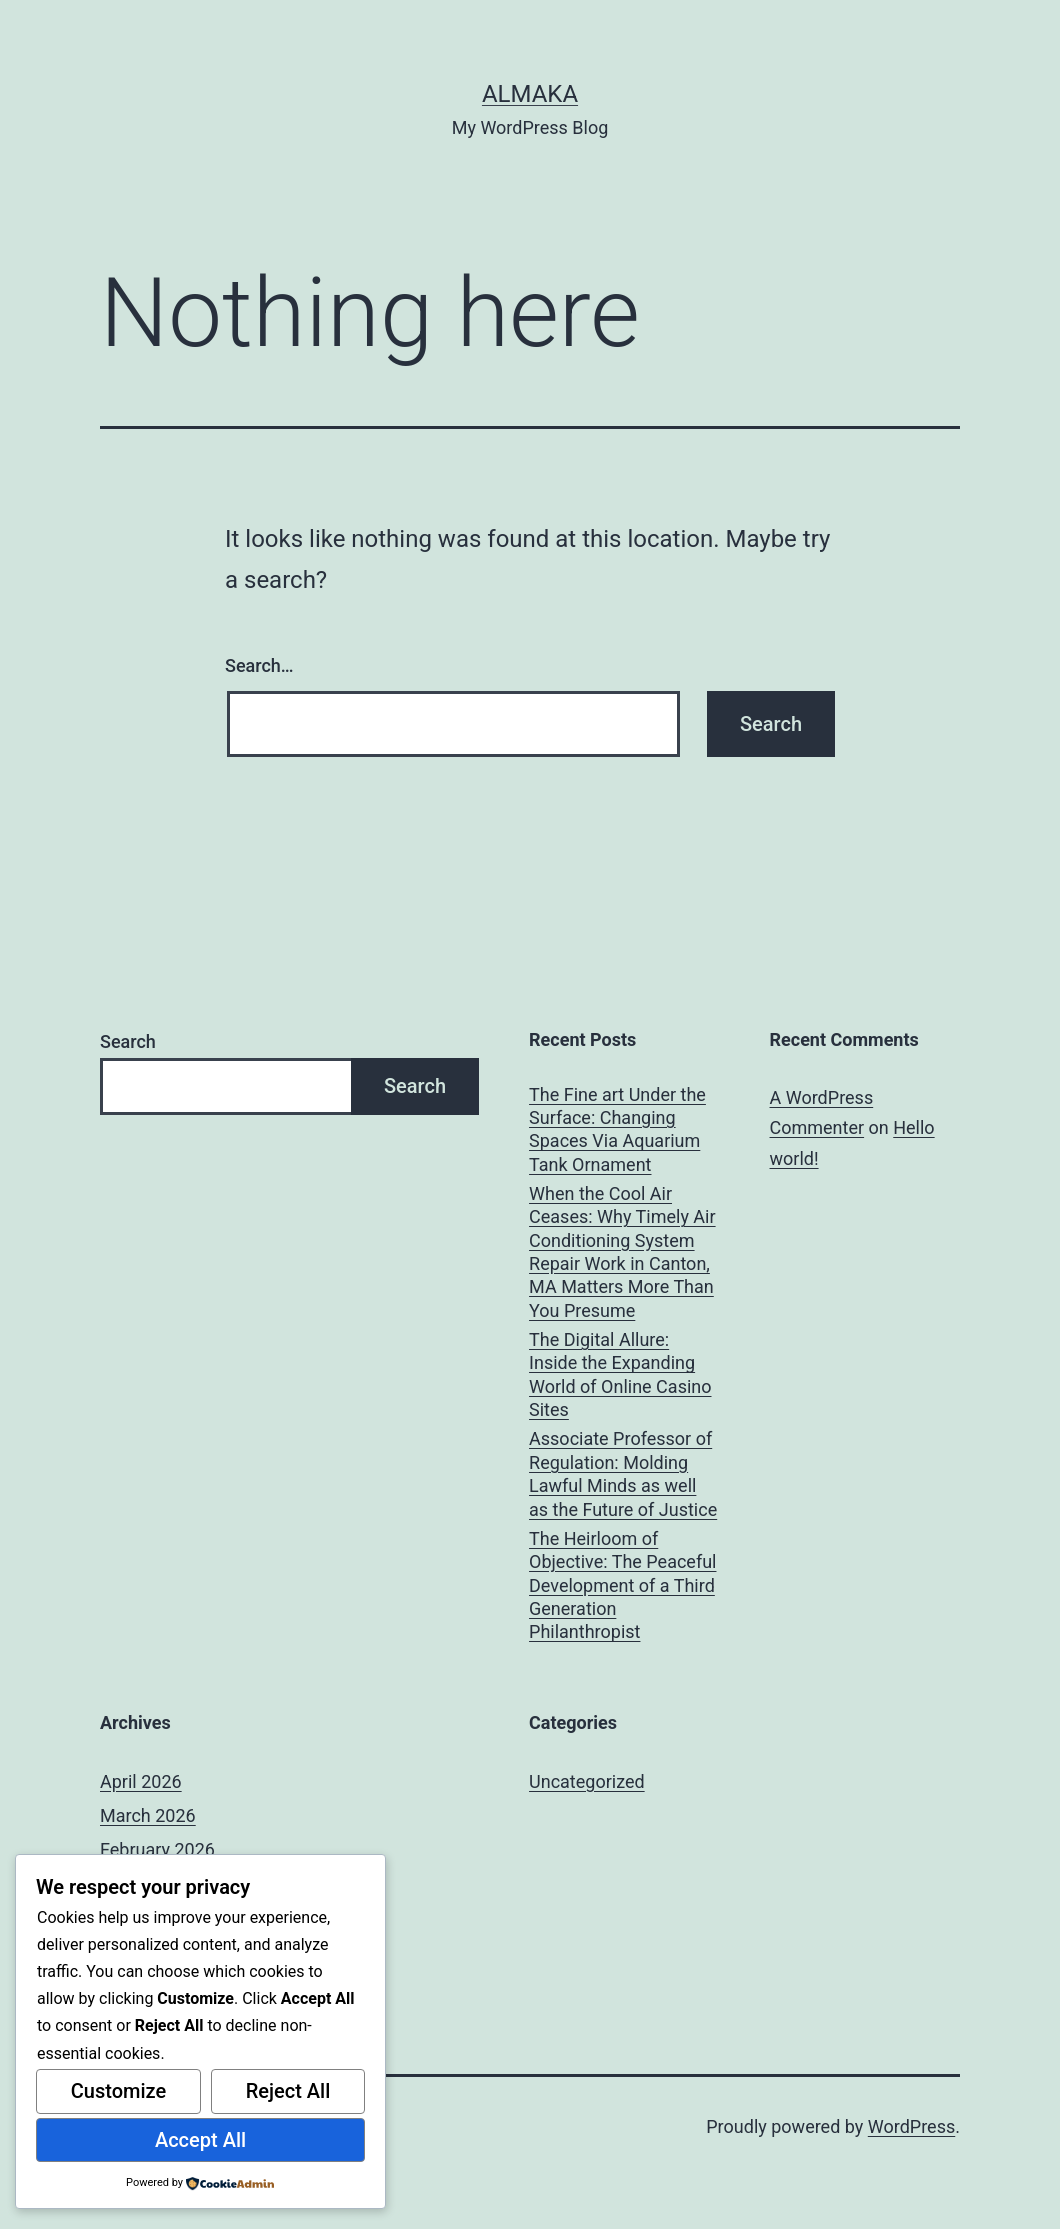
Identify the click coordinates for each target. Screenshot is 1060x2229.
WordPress (911, 2126)
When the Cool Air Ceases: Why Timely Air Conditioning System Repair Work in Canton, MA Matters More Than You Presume (622, 1252)
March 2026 (148, 1815)
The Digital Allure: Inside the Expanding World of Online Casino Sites (620, 1374)
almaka (530, 94)
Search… (259, 665)
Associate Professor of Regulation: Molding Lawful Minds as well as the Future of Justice (623, 1473)
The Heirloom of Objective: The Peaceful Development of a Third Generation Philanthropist (622, 1585)
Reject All (288, 2091)
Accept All (200, 2140)
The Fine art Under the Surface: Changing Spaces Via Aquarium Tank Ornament (617, 1129)
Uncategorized (587, 1781)
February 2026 (157, 1849)
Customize (118, 2091)
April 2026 (141, 1781)
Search (128, 1041)
